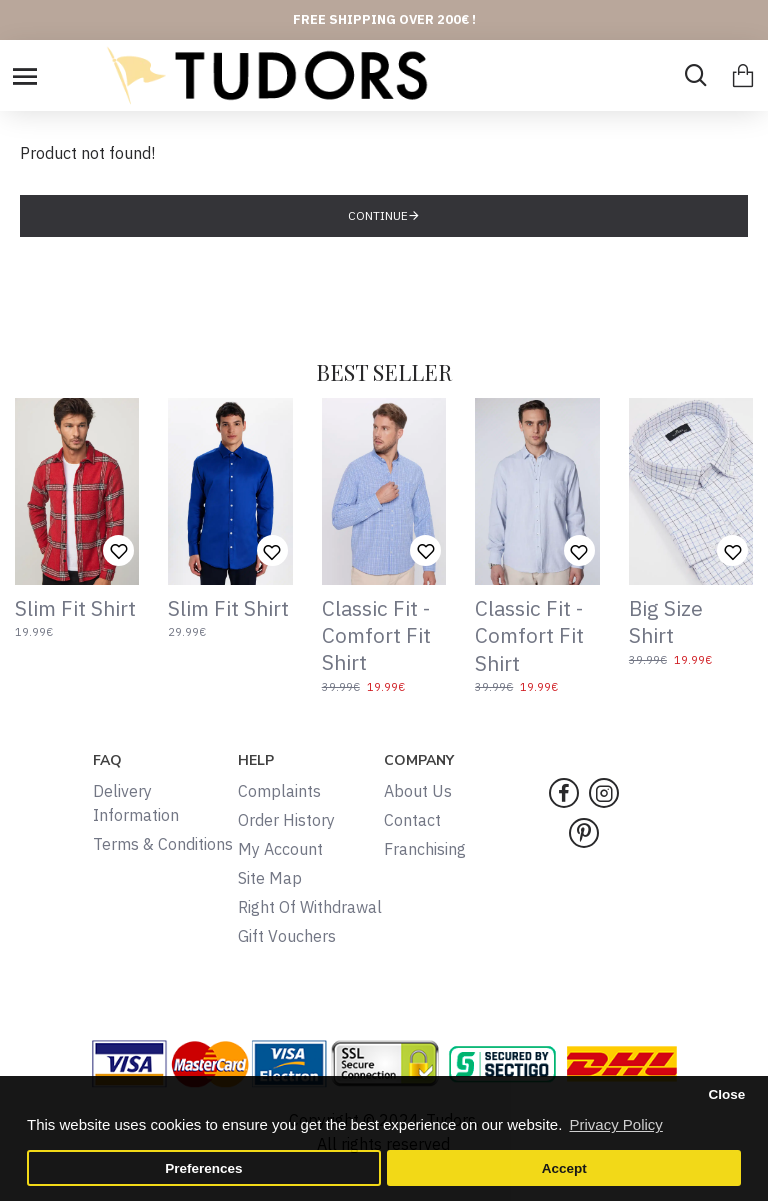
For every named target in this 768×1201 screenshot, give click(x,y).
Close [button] (726, 1094)
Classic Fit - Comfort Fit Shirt (376, 636)
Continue (378, 215)
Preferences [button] (203, 1168)
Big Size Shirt (666, 622)
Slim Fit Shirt (75, 608)
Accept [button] (564, 1168)
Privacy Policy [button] (615, 1124)
